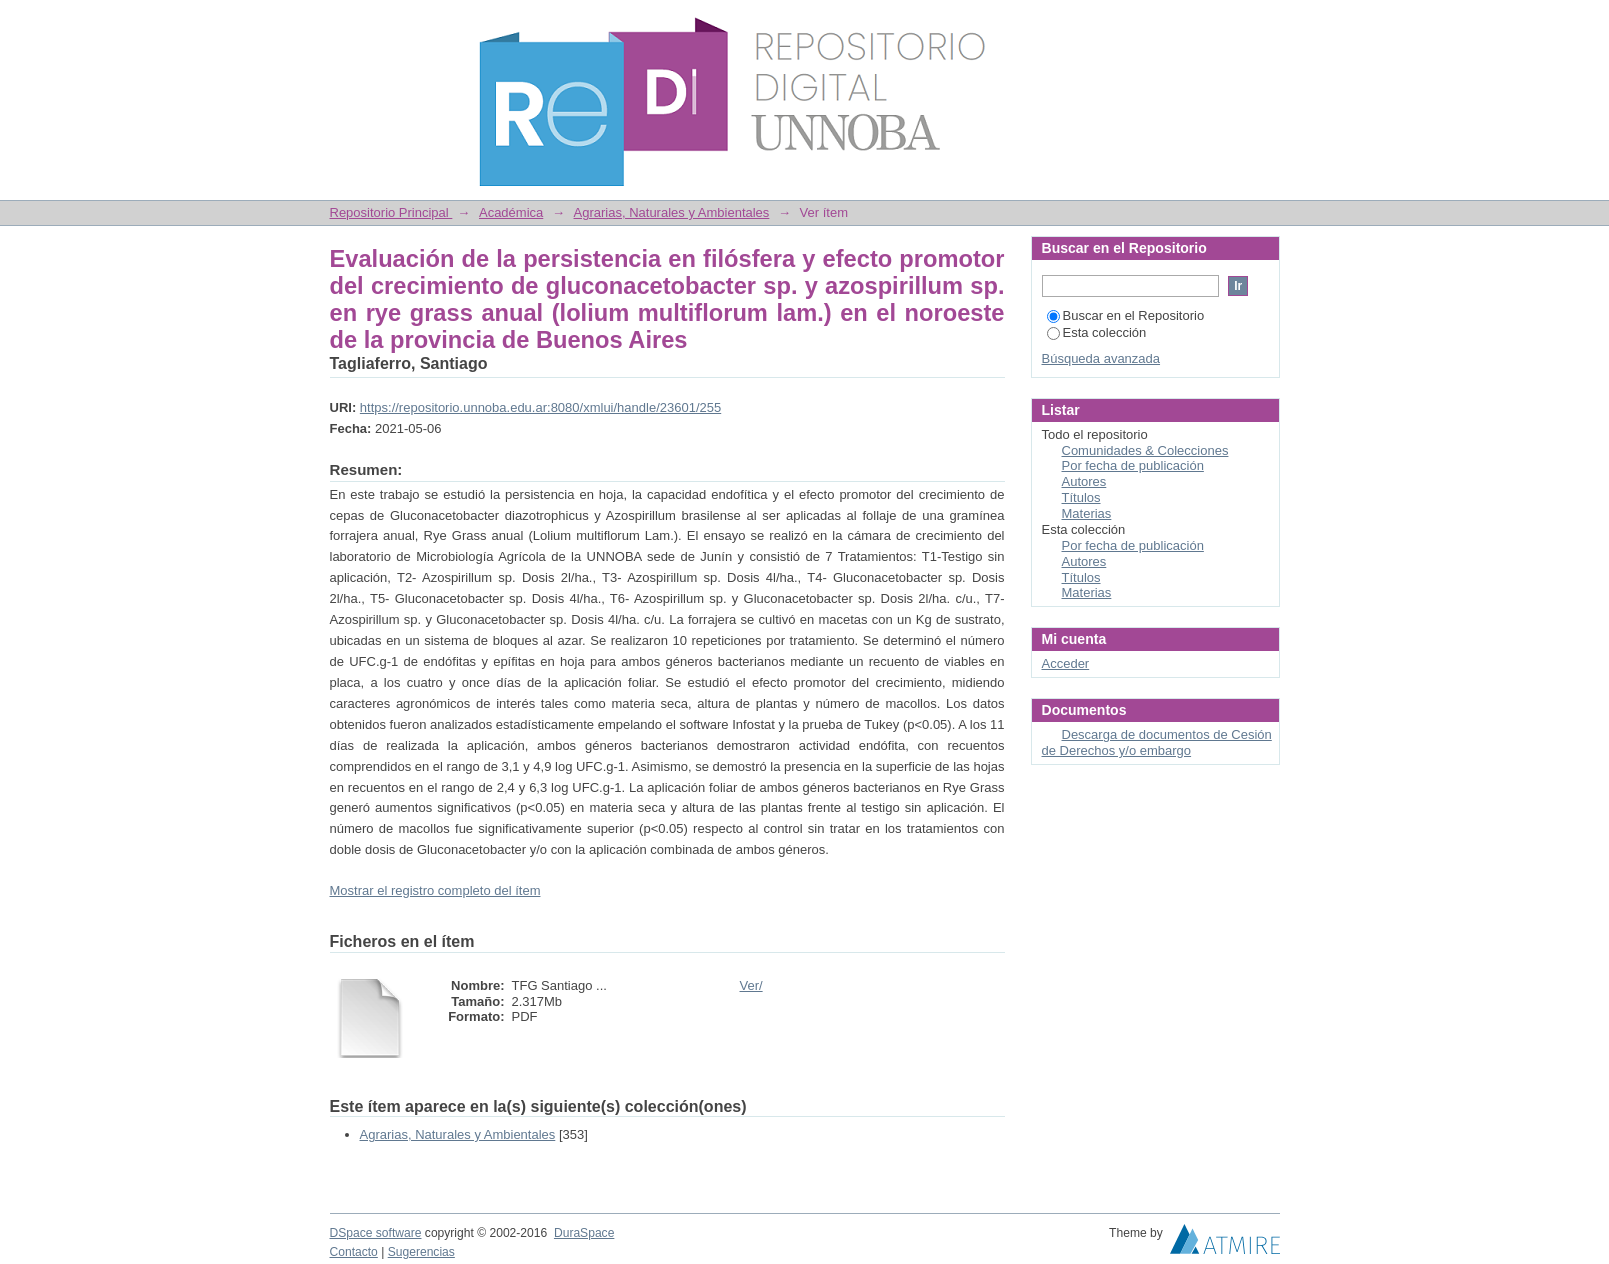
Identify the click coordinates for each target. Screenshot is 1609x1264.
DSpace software (376, 1233)
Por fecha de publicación (1133, 465)
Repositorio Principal (391, 212)
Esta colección (1097, 332)
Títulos (1081, 497)
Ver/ (751, 985)
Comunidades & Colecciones (1145, 450)
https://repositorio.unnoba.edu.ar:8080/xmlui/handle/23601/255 (540, 407)
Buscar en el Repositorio (1126, 315)
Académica (511, 212)
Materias (1087, 513)
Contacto (354, 1252)
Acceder (1066, 663)
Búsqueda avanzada (1101, 358)
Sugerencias (421, 1252)
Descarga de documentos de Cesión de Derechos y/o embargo (1157, 742)
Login (1264, 24)
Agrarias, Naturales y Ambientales (672, 212)
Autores (1084, 481)
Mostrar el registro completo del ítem (435, 890)
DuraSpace (584, 1233)
